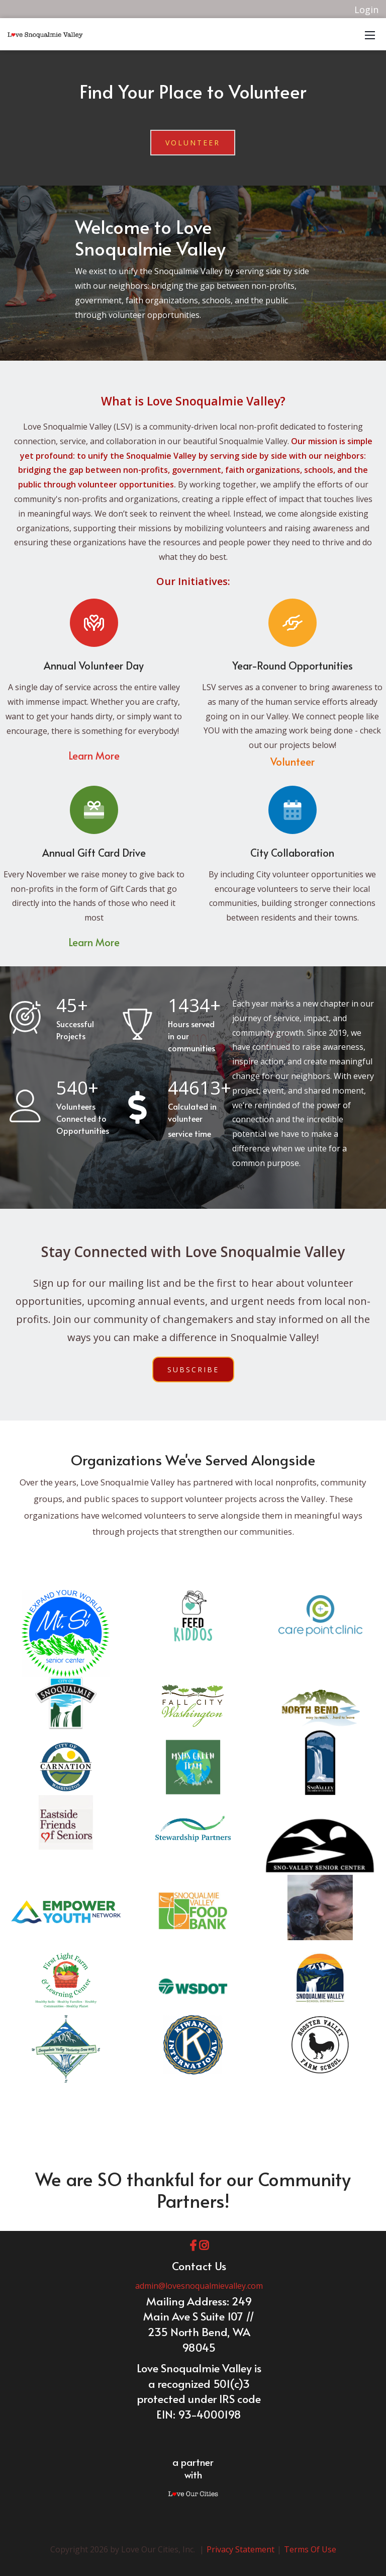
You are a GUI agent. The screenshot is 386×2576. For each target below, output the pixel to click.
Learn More (94, 756)
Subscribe (193, 1369)
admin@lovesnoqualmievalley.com (199, 2285)
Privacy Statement (240, 2549)
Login (366, 10)
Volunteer (192, 142)
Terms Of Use (310, 2549)
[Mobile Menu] (369, 34)
